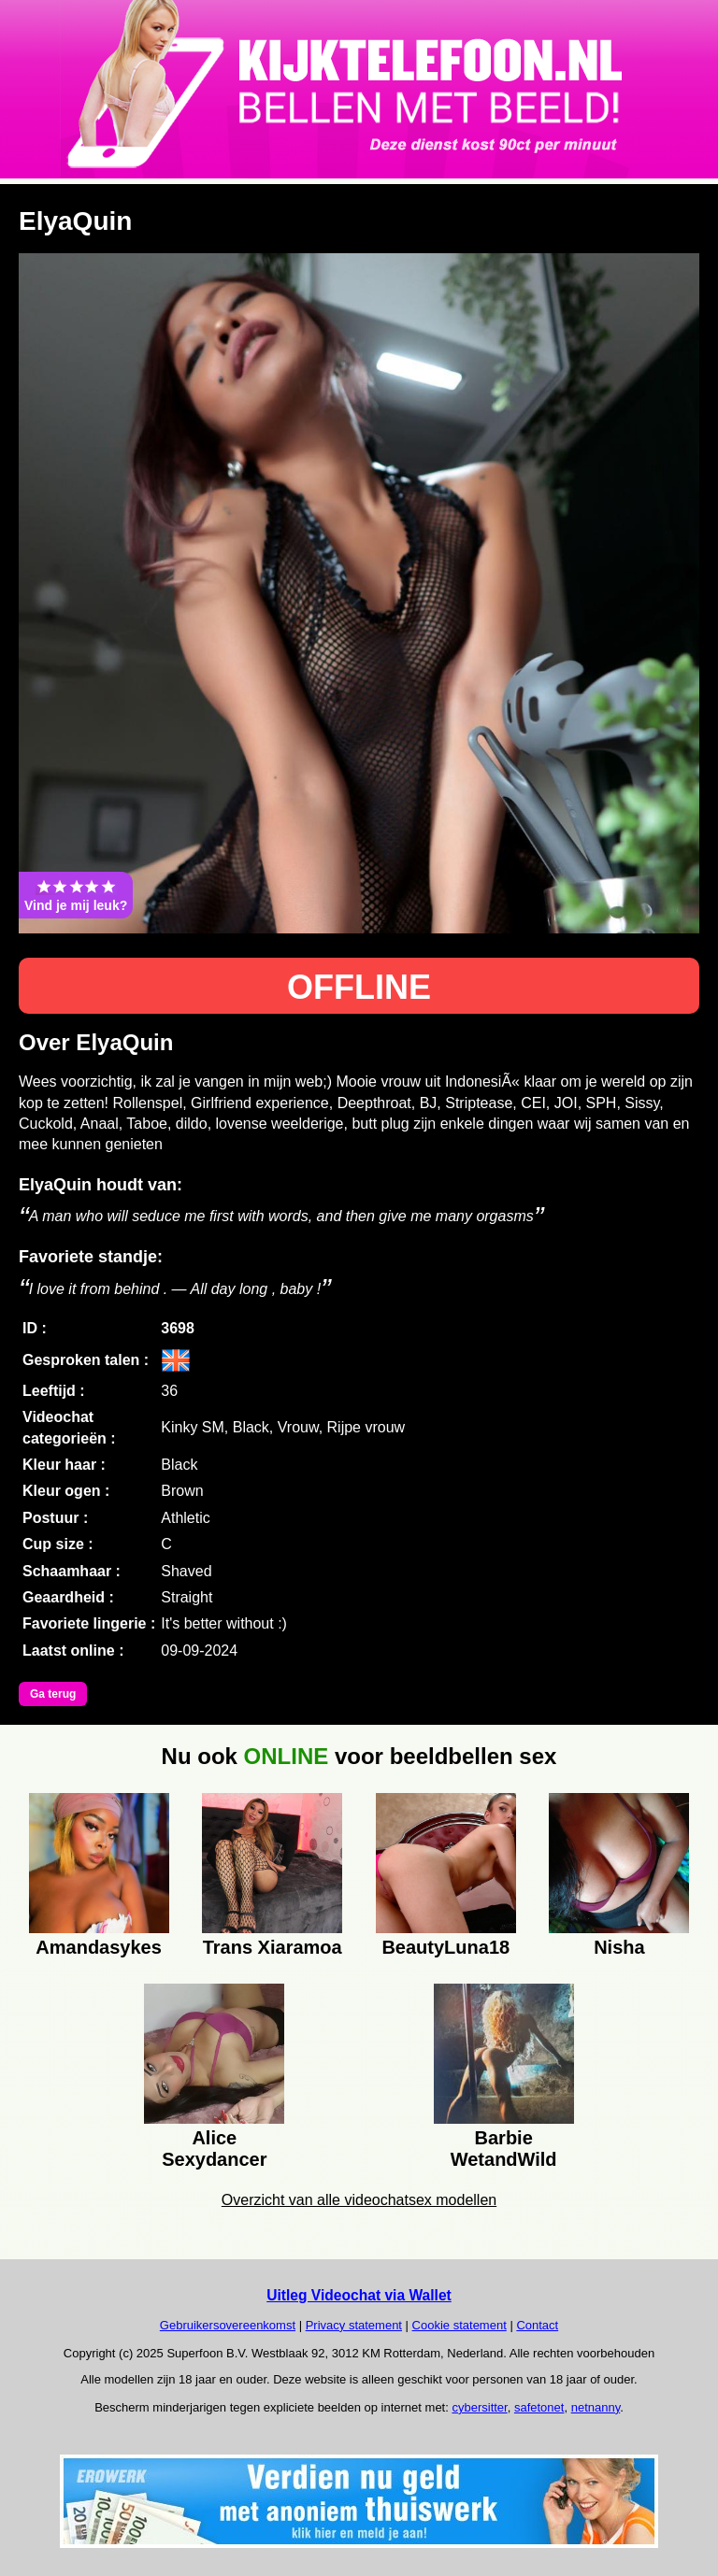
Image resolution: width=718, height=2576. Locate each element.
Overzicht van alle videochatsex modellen (359, 2200)
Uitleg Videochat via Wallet (359, 2295)
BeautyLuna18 (445, 1947)
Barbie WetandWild (504, 2146)
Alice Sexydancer (214, 2146)
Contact (537, 2325)
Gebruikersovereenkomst (227, 2325)
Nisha (619, 1947)
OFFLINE (359, 987)
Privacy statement (354, 2325)
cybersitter (479, 2407)
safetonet (539, 2407)
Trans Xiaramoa (272, 1947)
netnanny (596, 2407)
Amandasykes (99, 1947)
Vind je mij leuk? (75, 895)
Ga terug (53, 1694)
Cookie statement (459, 2325)
